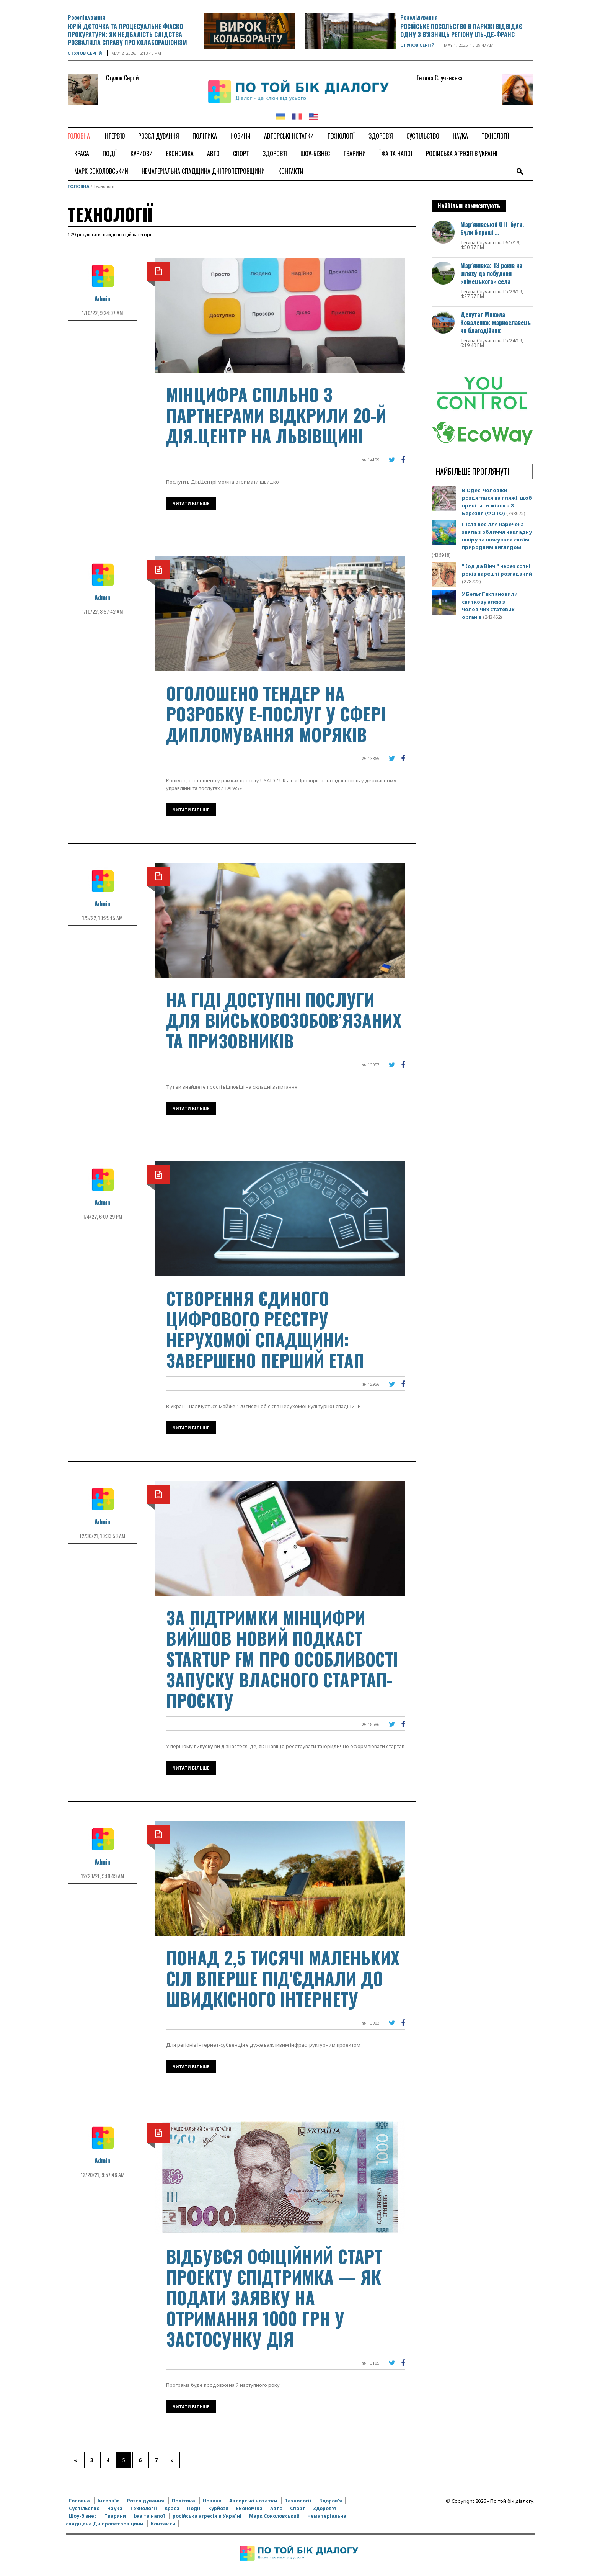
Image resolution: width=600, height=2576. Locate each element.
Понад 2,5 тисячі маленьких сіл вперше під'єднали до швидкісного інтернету (282, 1978)
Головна (79, 186)
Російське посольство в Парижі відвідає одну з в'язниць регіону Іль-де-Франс (461, 30)
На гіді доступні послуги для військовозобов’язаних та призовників (283, 1019)
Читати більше (191, 503)
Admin (102, 298)
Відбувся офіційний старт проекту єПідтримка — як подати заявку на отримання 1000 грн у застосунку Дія (274, 2297)
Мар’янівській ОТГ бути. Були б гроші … (492, 228)
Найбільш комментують (468, 205)
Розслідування (86, 17)
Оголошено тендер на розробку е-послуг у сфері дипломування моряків (275, 713)
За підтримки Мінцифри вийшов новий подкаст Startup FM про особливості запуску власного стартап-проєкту (282, 1658)
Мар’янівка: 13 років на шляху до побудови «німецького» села (491, 273)
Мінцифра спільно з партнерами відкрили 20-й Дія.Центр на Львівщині (276, 414)
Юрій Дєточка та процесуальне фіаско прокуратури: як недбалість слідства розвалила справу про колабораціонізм (127, 34)
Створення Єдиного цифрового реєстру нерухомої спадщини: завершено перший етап (265, 1329)
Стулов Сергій (85, 53)
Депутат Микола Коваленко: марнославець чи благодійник (495, 322)
